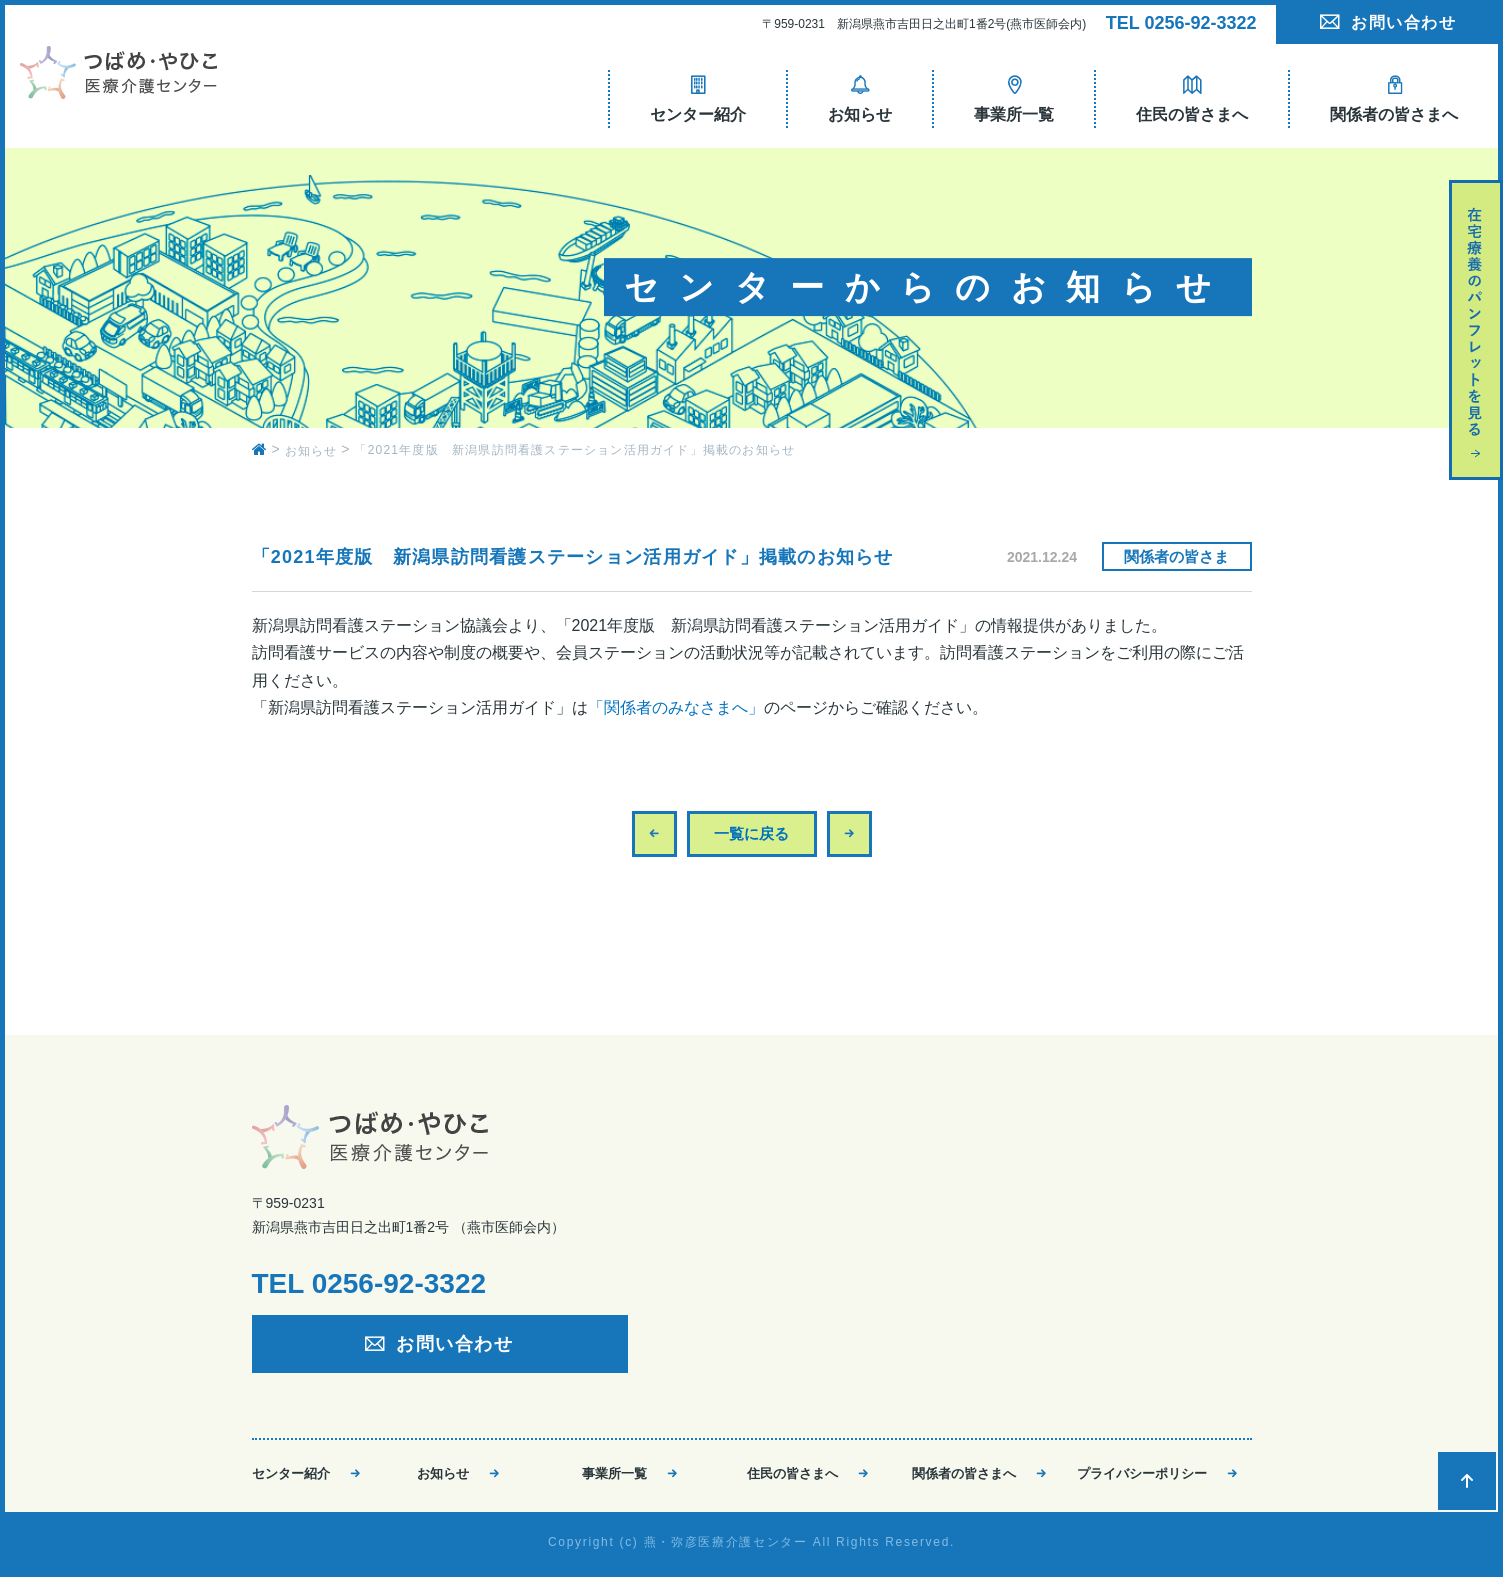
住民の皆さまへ (792, 1475)
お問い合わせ (1404, 22)
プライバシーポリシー (1142, 1475)
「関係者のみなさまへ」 (676, 707)
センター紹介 (291, 1475)
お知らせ (443, 1475)
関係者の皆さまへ (964, 1475)
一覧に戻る (751, 833)
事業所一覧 (614, 1475)
